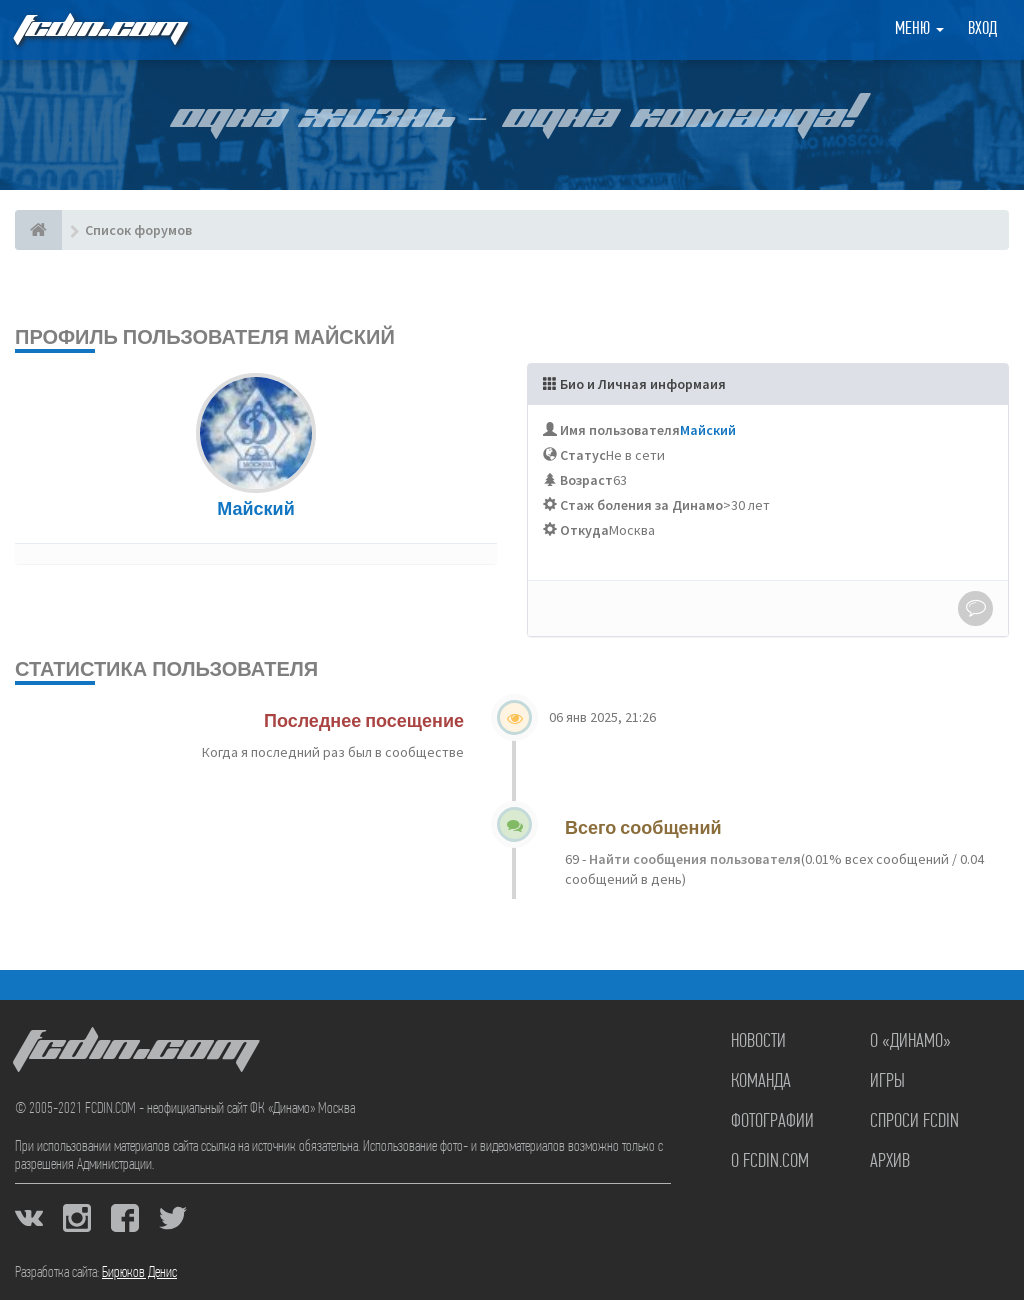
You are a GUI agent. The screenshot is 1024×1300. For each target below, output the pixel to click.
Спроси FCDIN (914, 1122)
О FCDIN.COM (770, 1162)
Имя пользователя (620, 430)
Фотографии (772, 1122)
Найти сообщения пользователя (693, 859)
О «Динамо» (910, 1042)
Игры (887, 1082)
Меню (919, 29)
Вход (982, 29)
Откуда (584, 530)
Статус (583, 455)
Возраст (586, 480)
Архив (890, 1162)
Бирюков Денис (139, 1273)
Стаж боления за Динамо (641, 505)
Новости (758, 1042)
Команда (761, 1082)
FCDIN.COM (99, 29)
